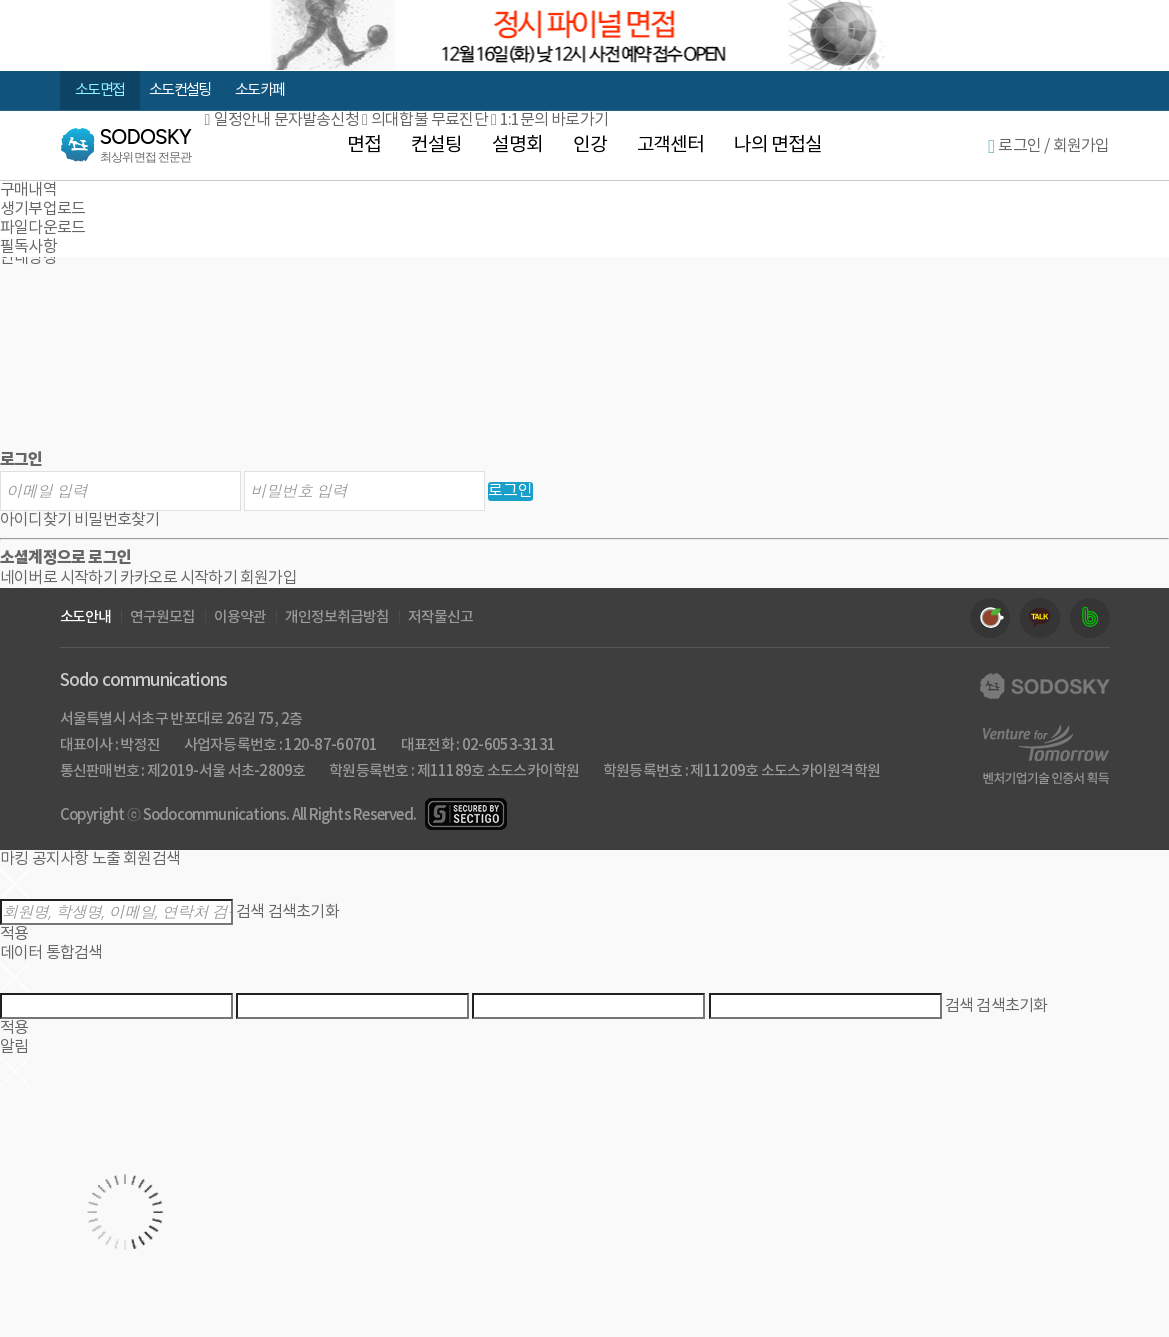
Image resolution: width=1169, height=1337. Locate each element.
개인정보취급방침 (337, 617)
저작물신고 (440, 617)
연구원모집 (162, 617)
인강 (590, 145)
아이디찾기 (35, 520)
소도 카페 (259, 90)
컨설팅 (436, 145)
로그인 (510, 491)
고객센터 (671, 145)
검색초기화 (303, 912)
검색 (250, 912)
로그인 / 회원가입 (1048, 146)
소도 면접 (99, 90)
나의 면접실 (778, 145)
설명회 (517, 145)
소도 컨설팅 (179, 90)
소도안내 (86, 617)
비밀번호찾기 (116, 520)
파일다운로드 (42, 228)
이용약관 (240, 617)
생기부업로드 (42, 209)
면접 (364, 145)
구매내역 (28, 190)
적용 (14, 934)
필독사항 (28, 247)
